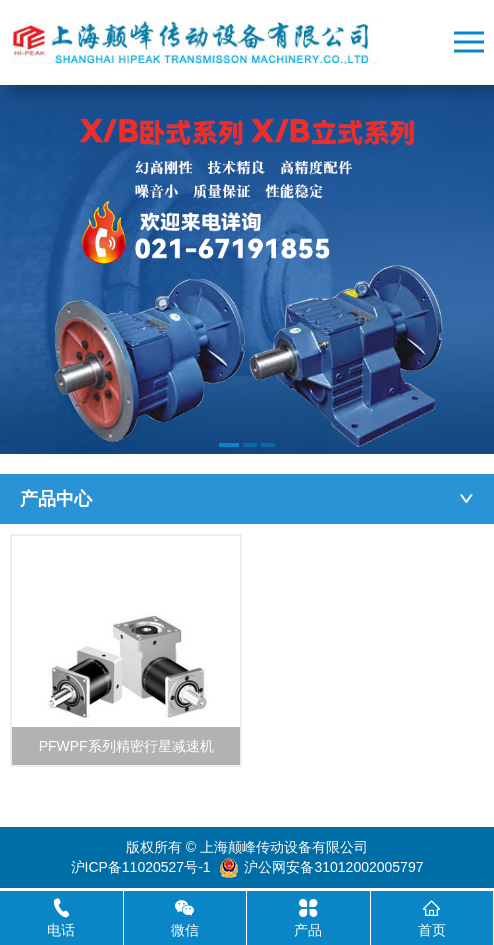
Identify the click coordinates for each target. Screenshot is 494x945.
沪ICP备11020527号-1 (141, 867)
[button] (229, 445)
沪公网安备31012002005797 (333, 867)
